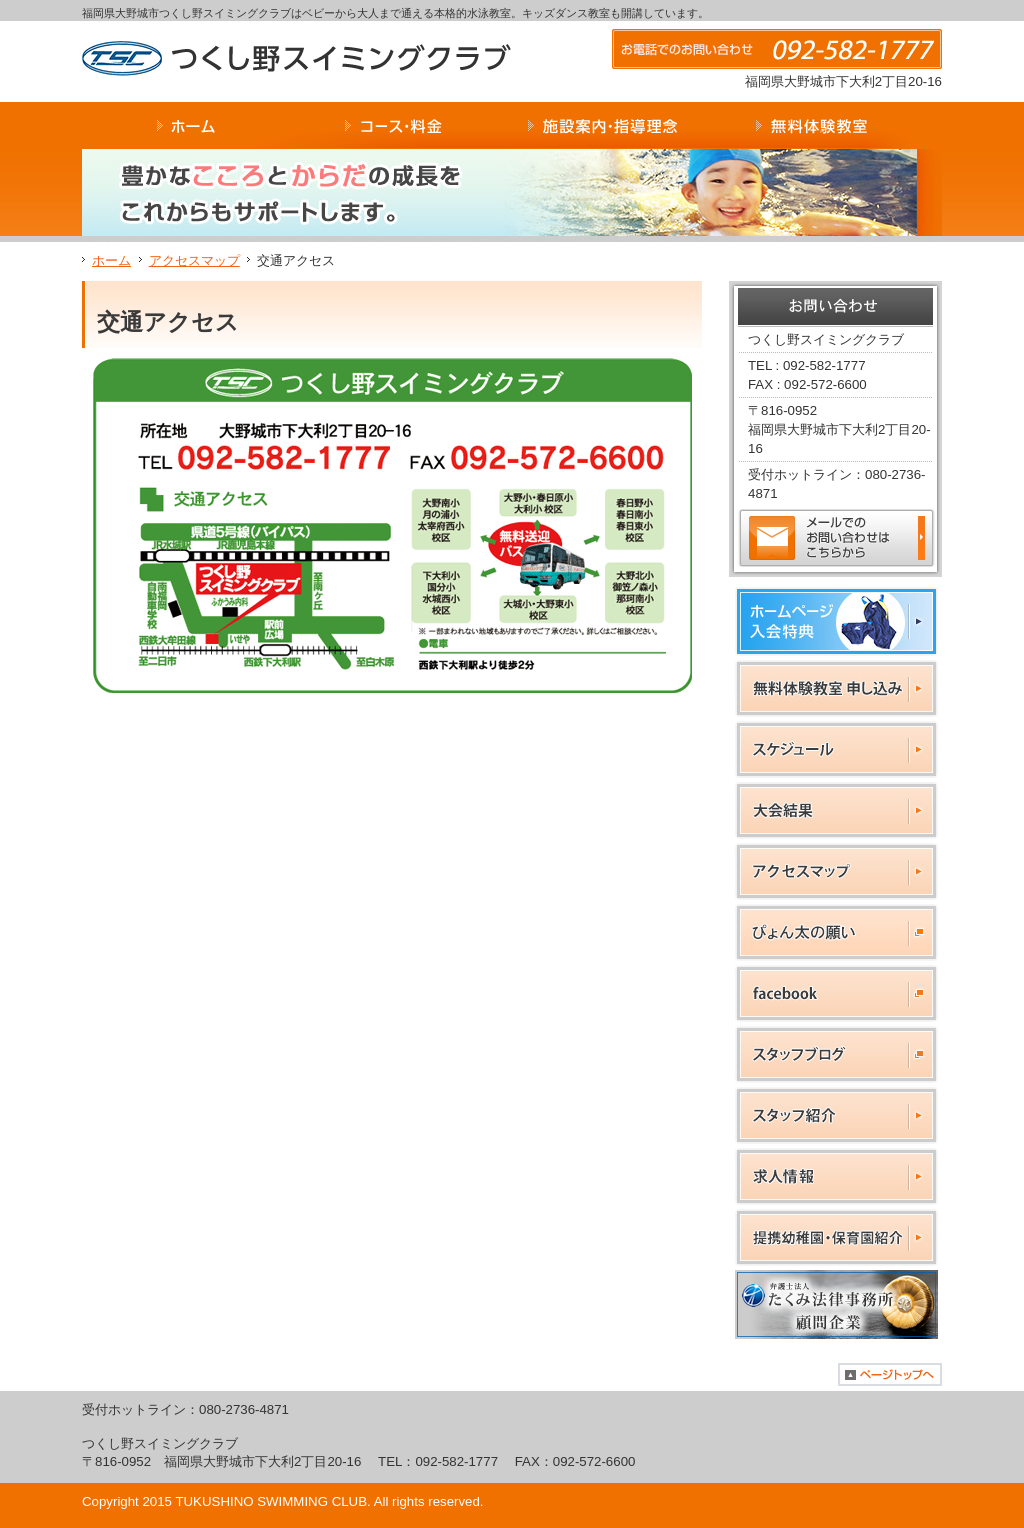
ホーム (111, 260)
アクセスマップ (194, 260)
